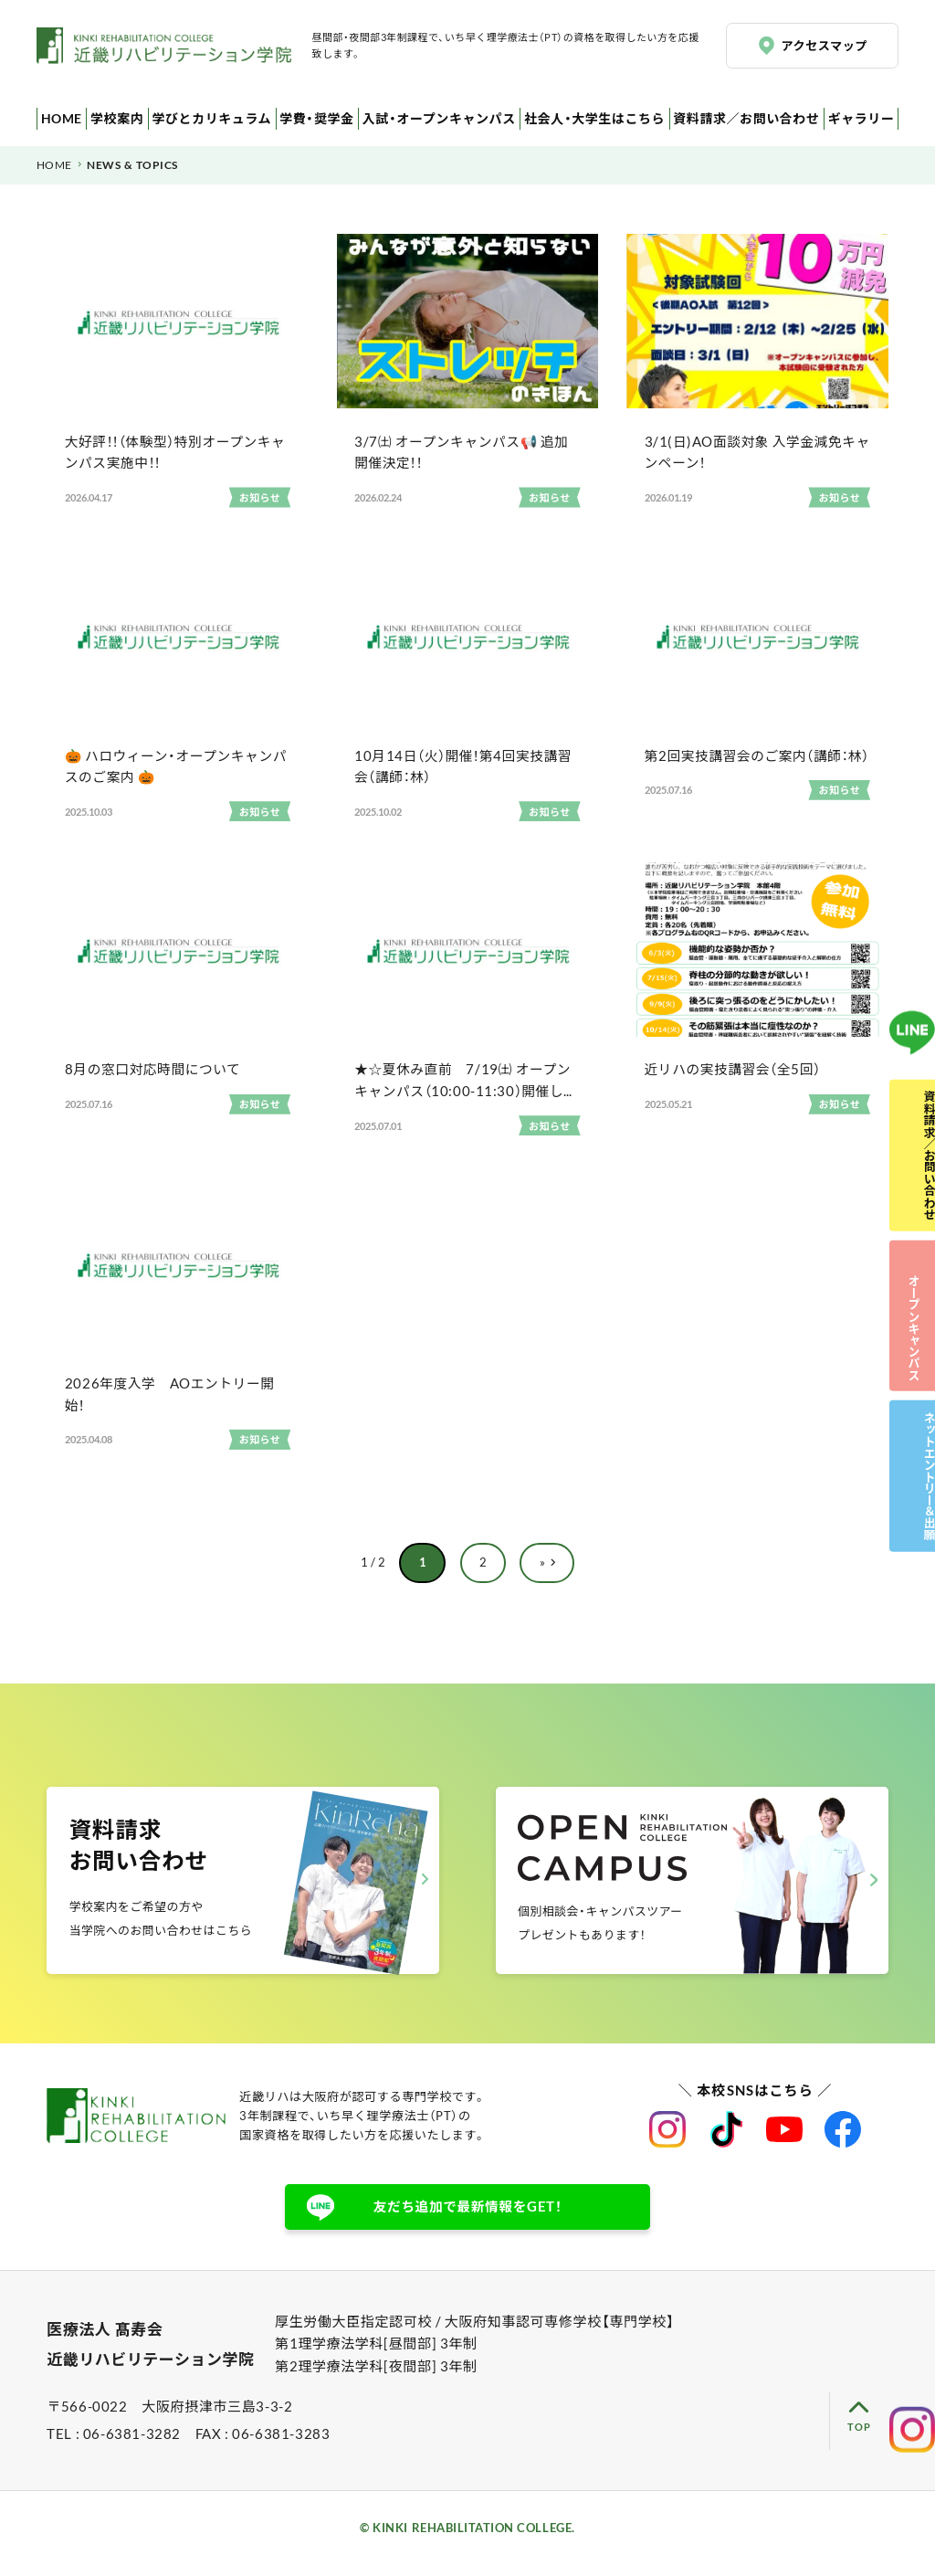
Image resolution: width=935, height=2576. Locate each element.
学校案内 (110, 118)
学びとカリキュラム (203, 118)
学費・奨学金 (308, 118)
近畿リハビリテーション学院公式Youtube (784, 2143)
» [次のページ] (542, 1573)
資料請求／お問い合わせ (746, 118)
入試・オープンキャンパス (431, 118)
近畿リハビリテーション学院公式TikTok (726, 2143)
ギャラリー (862, 118)
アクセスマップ (826, 45)
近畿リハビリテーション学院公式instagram (667, 2143)
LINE (912, 955)
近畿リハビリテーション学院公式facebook (843, 2143)
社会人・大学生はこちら (591, 118)
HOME (58, 118)
